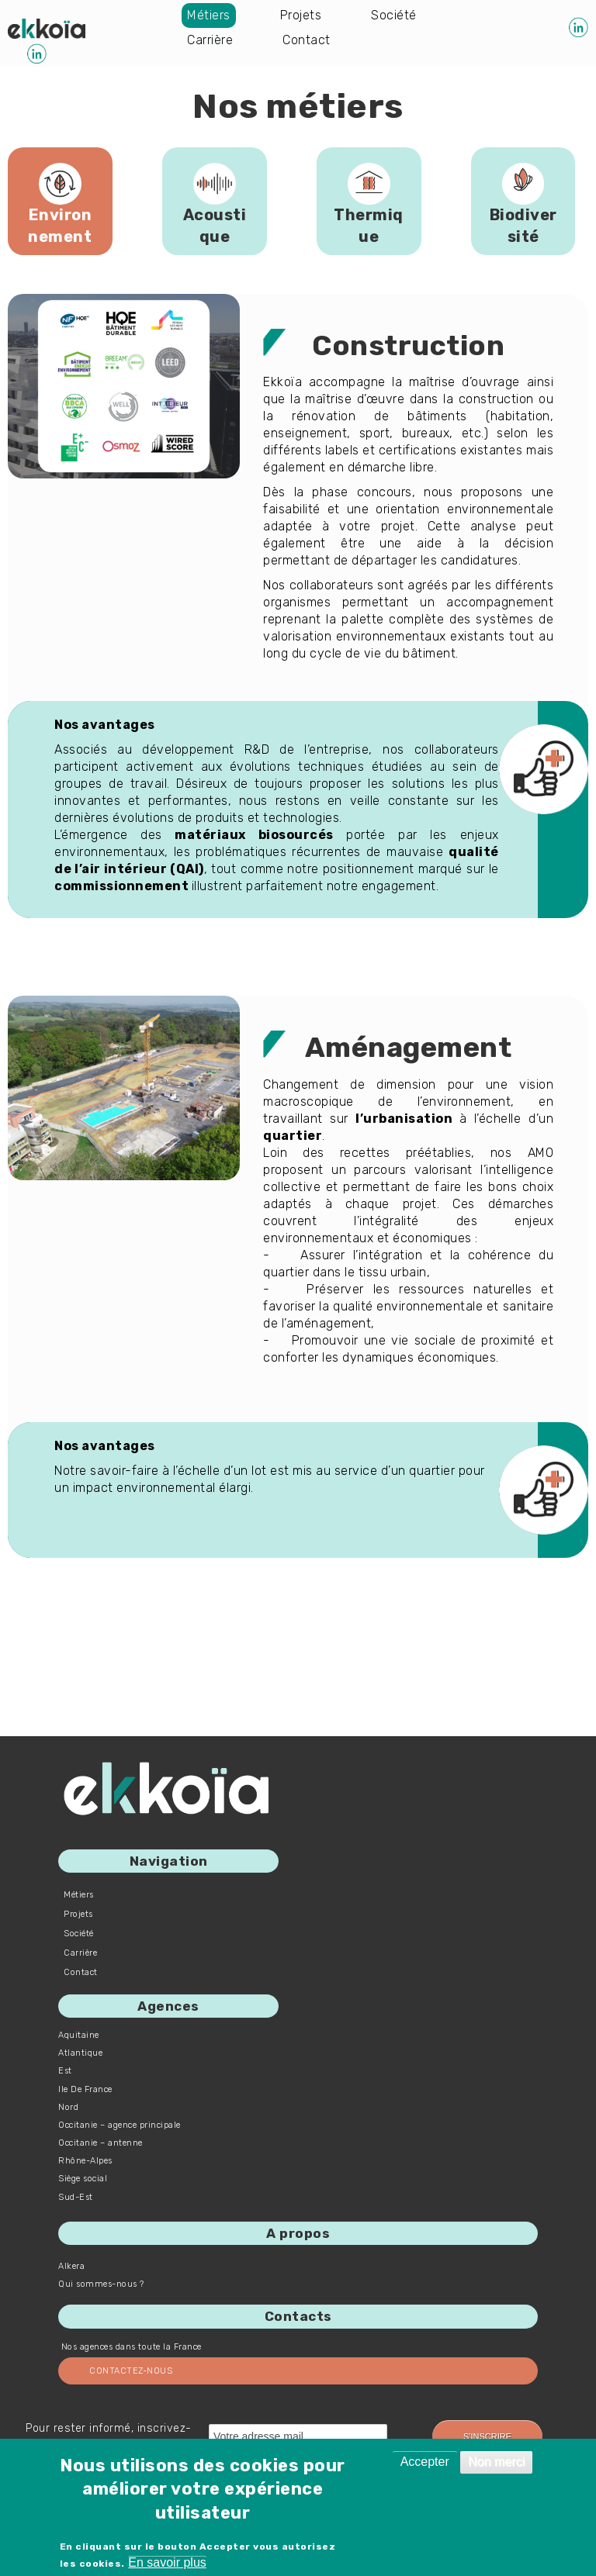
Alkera (71, 2266)
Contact (306, 40)
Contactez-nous (130, 2371)
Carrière (210, 40)
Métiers (208, 15)
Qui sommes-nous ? (101, 2284)
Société (394, 15)
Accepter (424, 2461)
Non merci (496, 2461)
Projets (301, 15)
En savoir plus (167, 2562)
